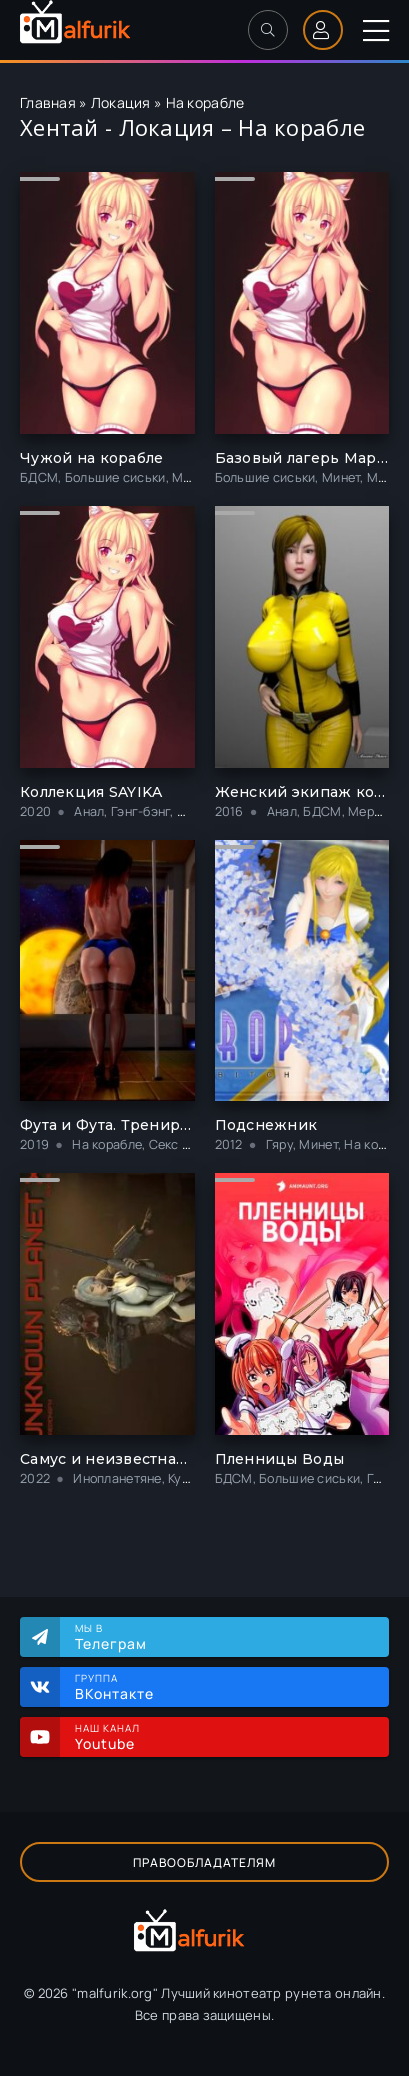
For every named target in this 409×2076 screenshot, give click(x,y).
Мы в (222, 1637)
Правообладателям (204, 1862)
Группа (222, 1687)
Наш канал (222, 1737)
